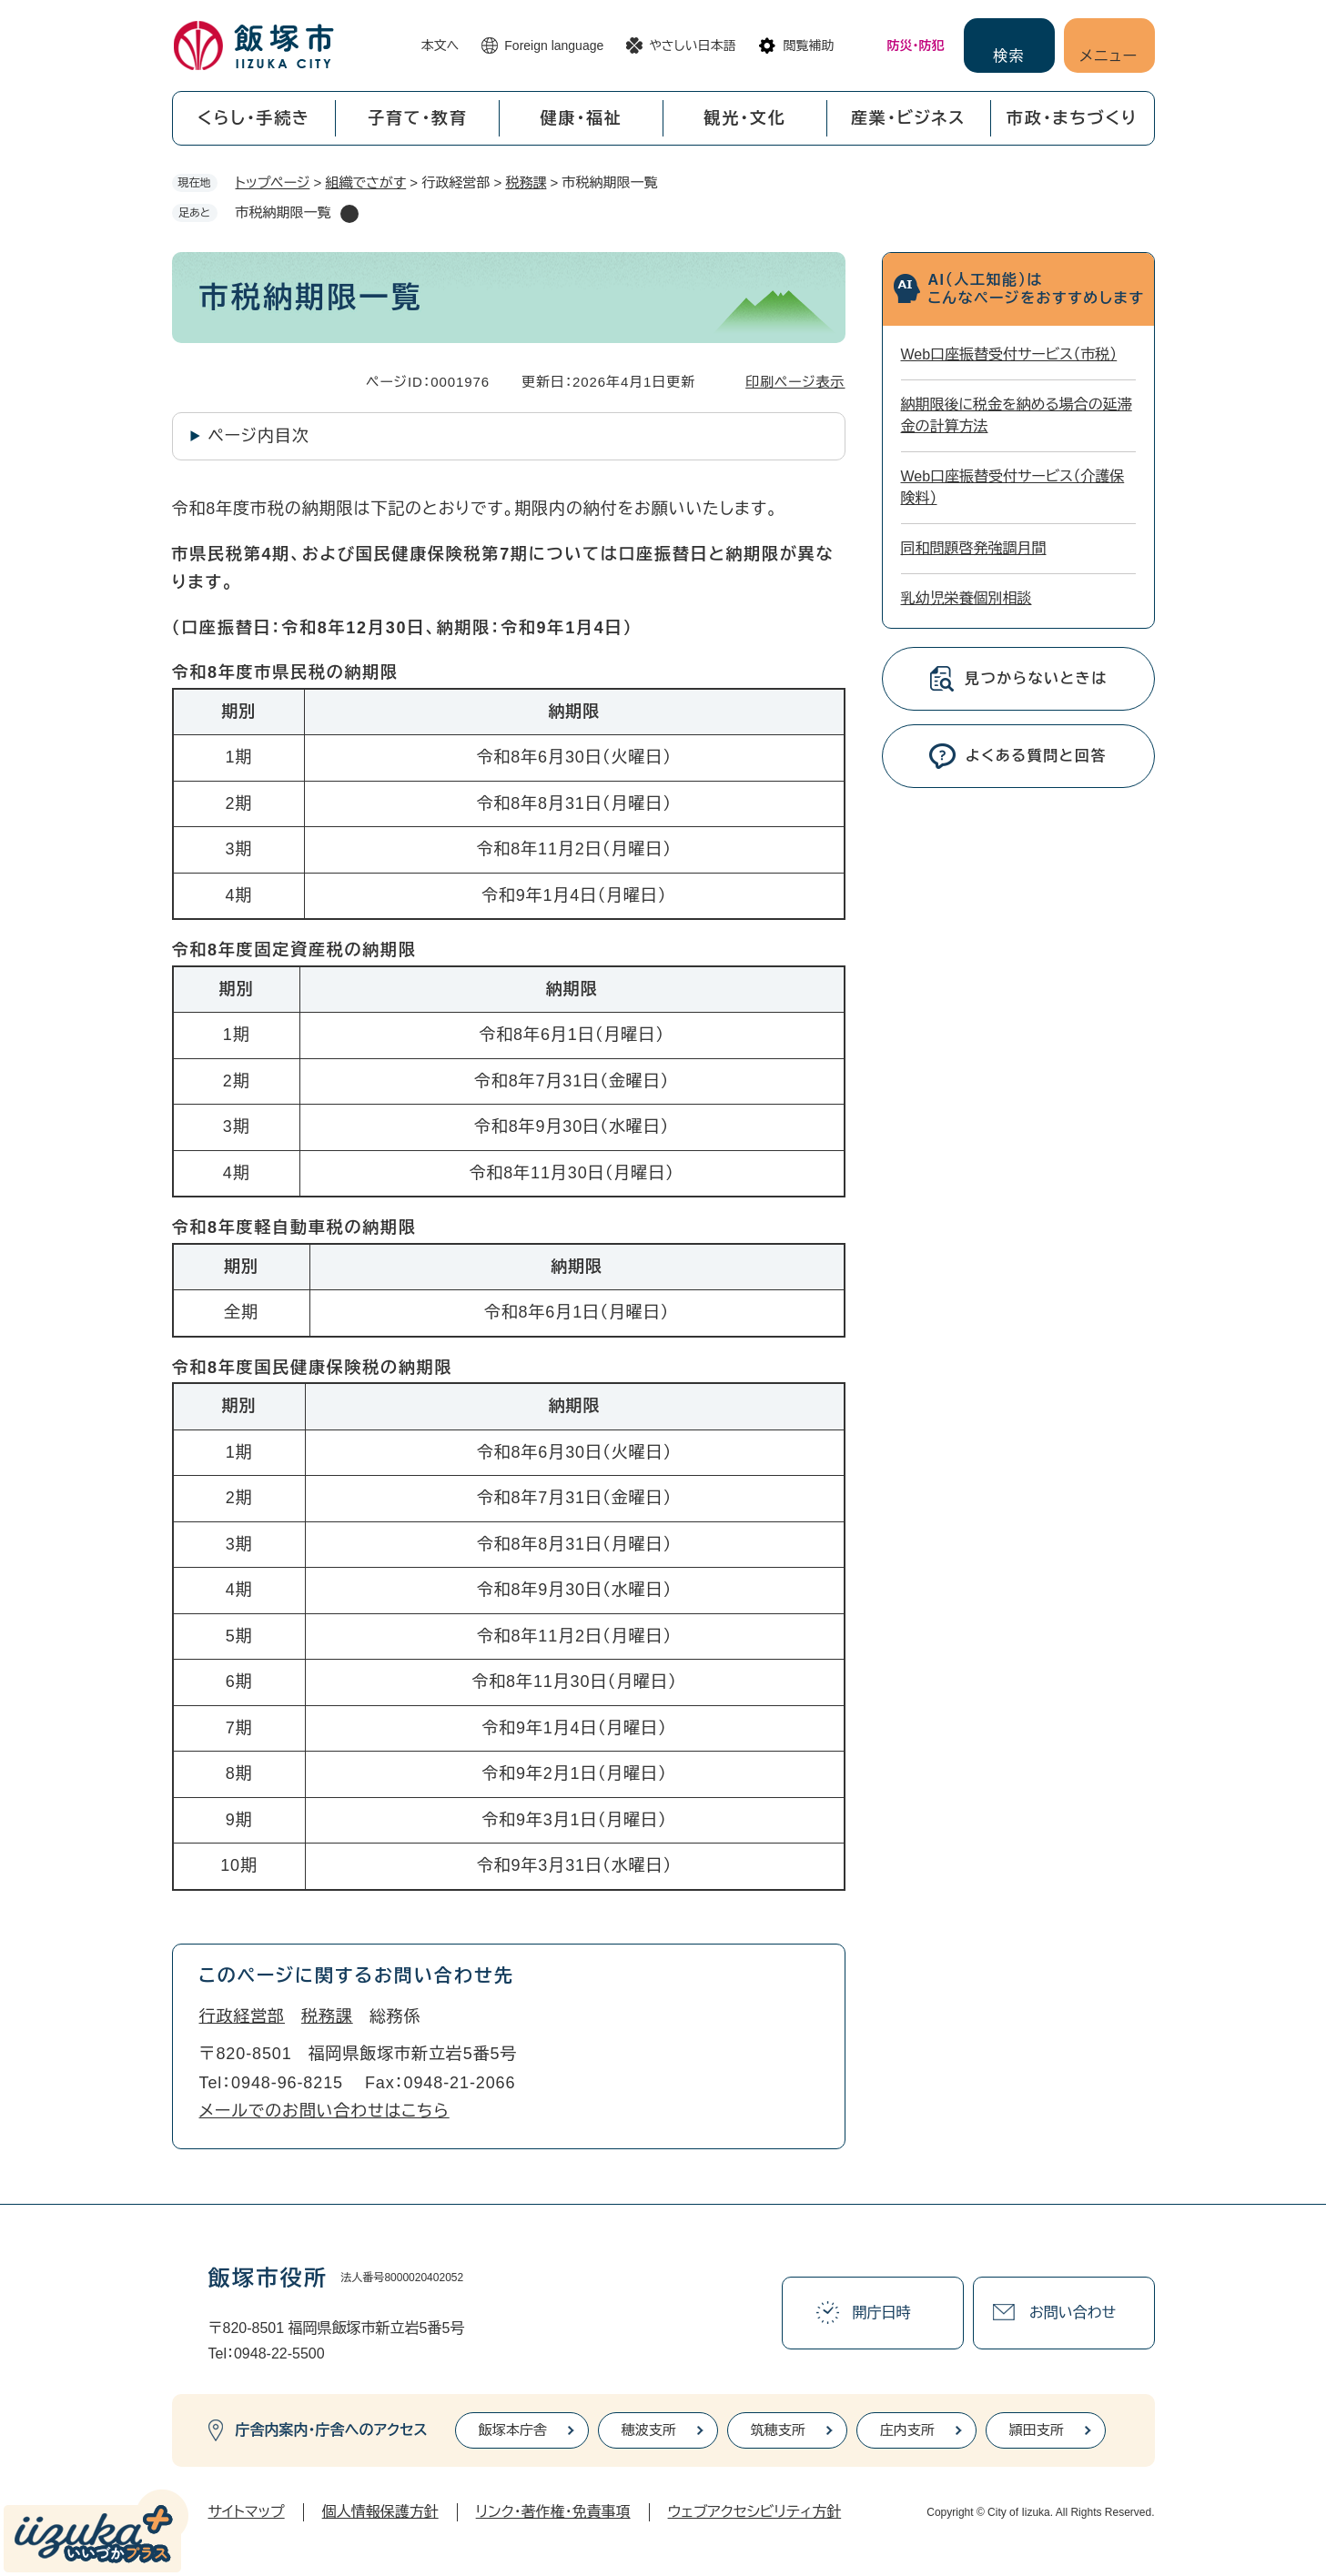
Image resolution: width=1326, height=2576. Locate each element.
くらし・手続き (253, 118)
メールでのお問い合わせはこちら (324, 2111)
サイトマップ (246, 2512)
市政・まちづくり (1072, 118)
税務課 (525, 182)
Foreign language (553, 45)
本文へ (440, 45)
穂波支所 (649, 2430)
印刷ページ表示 (795, 381)
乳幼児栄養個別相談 (966, 598)
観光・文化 (744, 118)
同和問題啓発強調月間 (974, 548)
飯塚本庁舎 (513, 2430)
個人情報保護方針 (380, 2512)
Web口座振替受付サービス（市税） (1009, 354)
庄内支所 (907, 2430)
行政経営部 (242, 2016)
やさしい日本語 (692, 45)
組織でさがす (366, 182)
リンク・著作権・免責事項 (553, 2512)
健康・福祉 (582, 118)
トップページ (273, 182)
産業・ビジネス (908, 118)
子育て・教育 (418, 118)
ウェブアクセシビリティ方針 (755, 2512)
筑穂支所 (778, 2430)
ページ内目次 (258, 436)
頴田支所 (1036, 2430)
